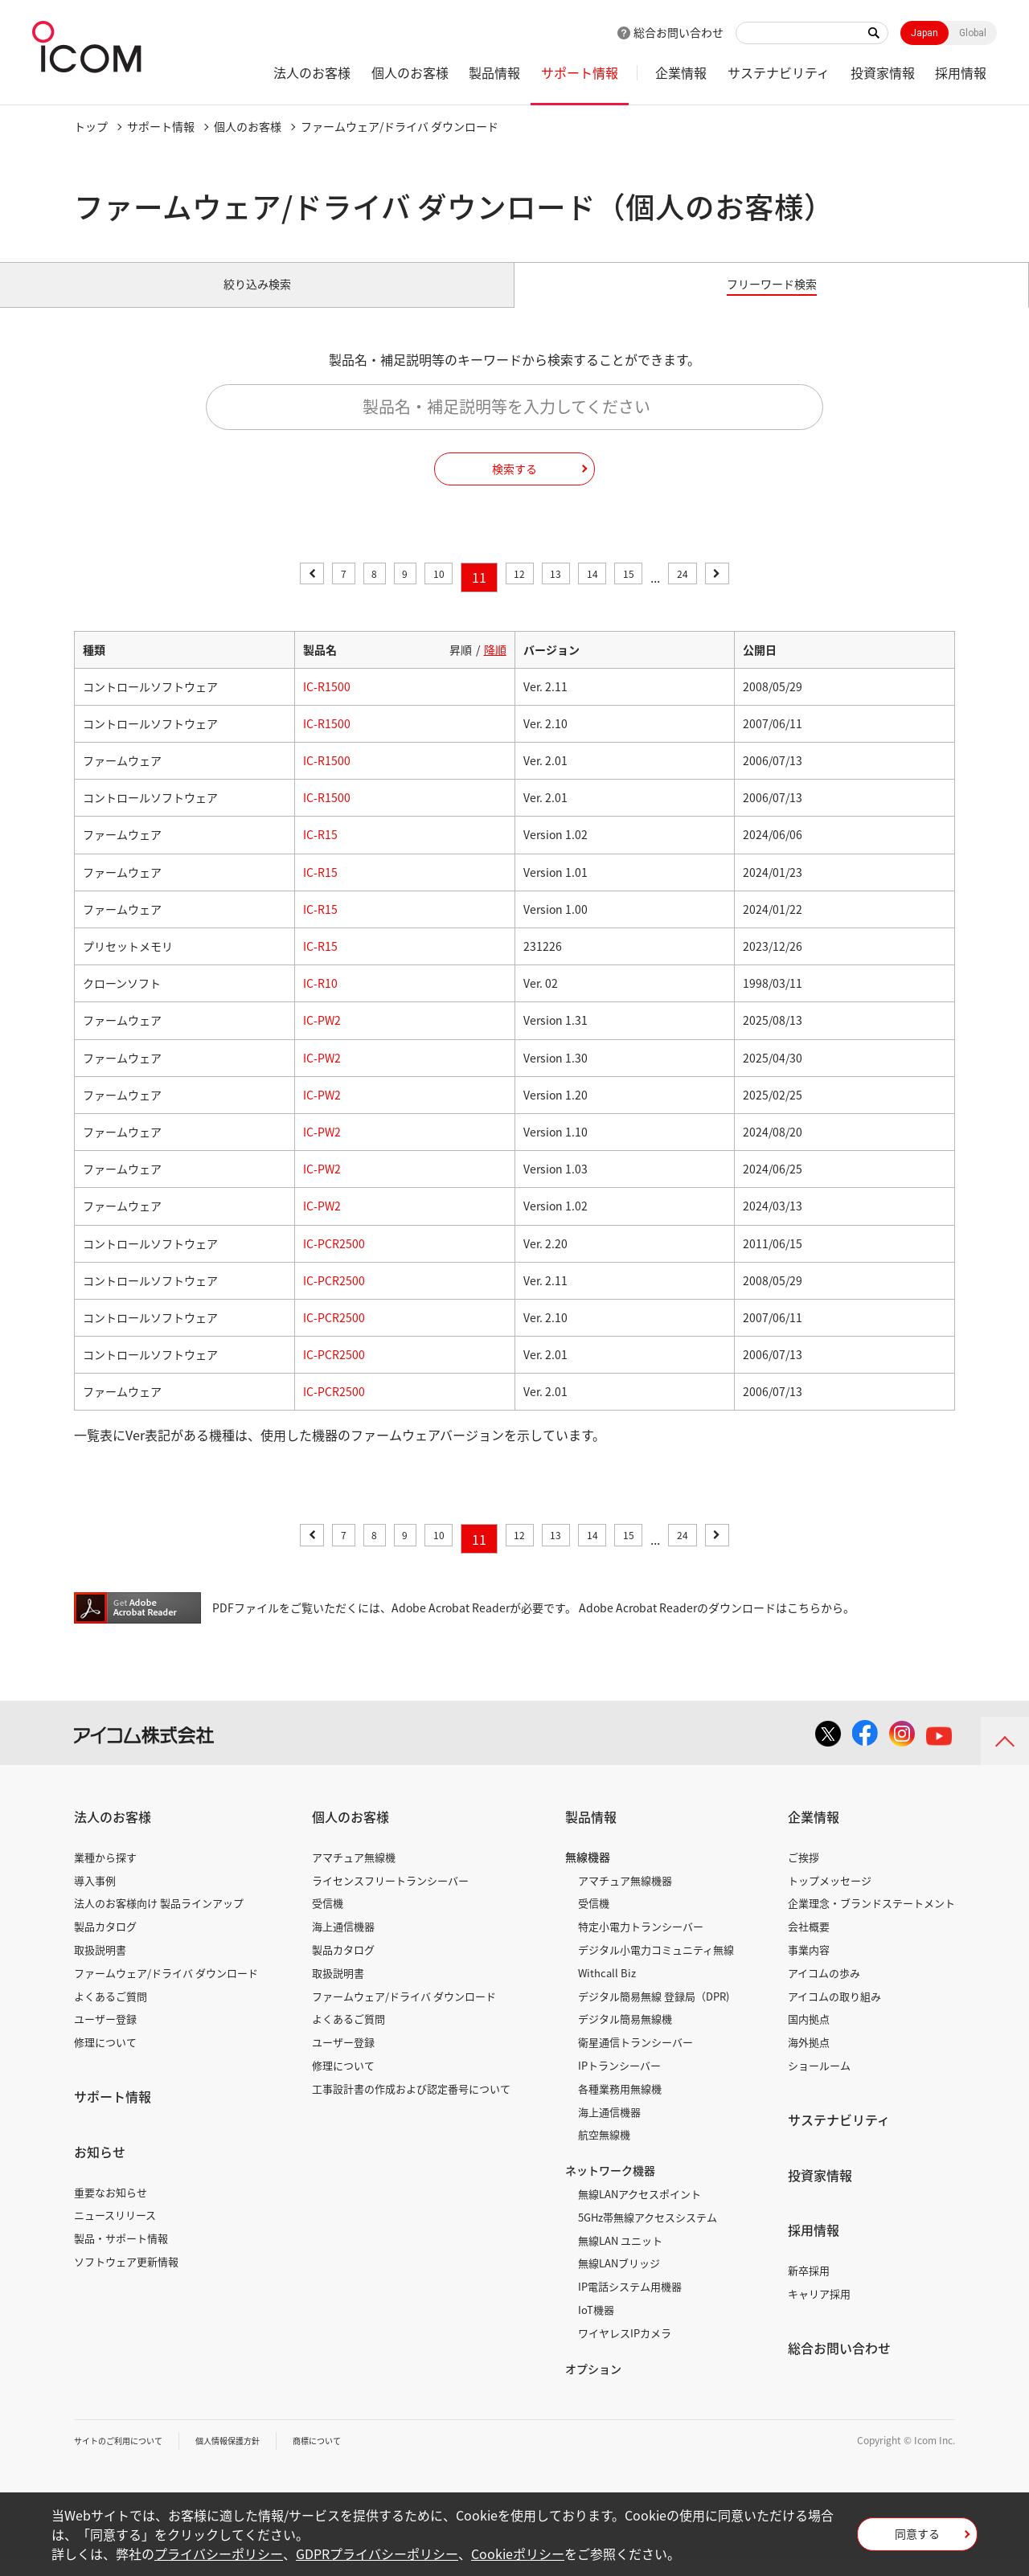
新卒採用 (809, 2288)
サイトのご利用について (127, 2458)
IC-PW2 (322, 1038)
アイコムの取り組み (834, 2013)
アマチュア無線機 (354, 1875)
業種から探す (105, 1875)
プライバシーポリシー (218, 2553)
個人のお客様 (410, 72)
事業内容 (809, 1968)
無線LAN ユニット (620, 2258)
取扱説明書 (100, 1968)
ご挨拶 (803, 1875)
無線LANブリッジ (619, 2281)
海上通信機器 (343, 1944)
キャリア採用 (819, 2312)
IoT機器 (596, 2328)
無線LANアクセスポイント (639, 2212)
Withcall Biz (607, 1991)
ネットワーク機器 (610, 2189)
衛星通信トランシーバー (635, 2060)
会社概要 (809, 1944)
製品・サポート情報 (121, 2256)
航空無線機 (604, 2152)
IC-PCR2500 (334, 1261)
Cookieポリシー (517, 2553)
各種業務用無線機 (620, 2107)
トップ (91, 126)
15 (651, 595)
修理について (105, 2060)
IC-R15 (320, 853)
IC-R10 (320, 1001)
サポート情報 (579, 72)
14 (606, 595)
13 (562, 595)
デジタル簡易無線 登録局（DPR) (653, 2013)
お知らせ (99, 2170)
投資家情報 (883, 72)
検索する (514, 486)
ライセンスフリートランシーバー (390, 1898)
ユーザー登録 (105, 2037)
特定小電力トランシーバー (640, 1944)
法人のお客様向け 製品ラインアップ (159, 1921)
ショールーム (819, 2083)
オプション (593, 2386)
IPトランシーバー (619, 2083)
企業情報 (681, 72)
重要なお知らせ (110, 2210)
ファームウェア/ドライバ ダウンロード (166, 1991)
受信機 (327, 1921)
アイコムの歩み (824, 1991)
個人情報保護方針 (251, 2458)
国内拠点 (809, 2037)
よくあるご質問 (110, 2013)
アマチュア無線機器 (625, 1898)
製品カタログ (105, 1944)
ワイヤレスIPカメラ (624, 2351)
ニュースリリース (115, 2233)
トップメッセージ (829, 1898)
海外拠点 (809, 2060)
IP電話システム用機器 (630, 2304)
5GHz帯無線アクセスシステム (647, 2235)
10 (427, 595)
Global (972, 33)
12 (517, 595)
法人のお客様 (312, 72)
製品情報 (494, 72)
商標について (352, 2458)
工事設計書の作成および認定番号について (411, 2107)
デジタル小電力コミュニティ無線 (656, 1968)
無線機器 (587, 1875)
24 (714, 595)
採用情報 (960, 72)
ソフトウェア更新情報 (126, 2279)
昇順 (460, 667)
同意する (917, 2539)
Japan (924, 33)
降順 (495, 667)
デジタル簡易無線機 (625, 2037)
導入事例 (95, 1898)
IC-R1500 (327, 705)
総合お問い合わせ (678, 32)
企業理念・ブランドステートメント (871, 1921)
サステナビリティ (779, 72)
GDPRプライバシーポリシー (377, 2553)
